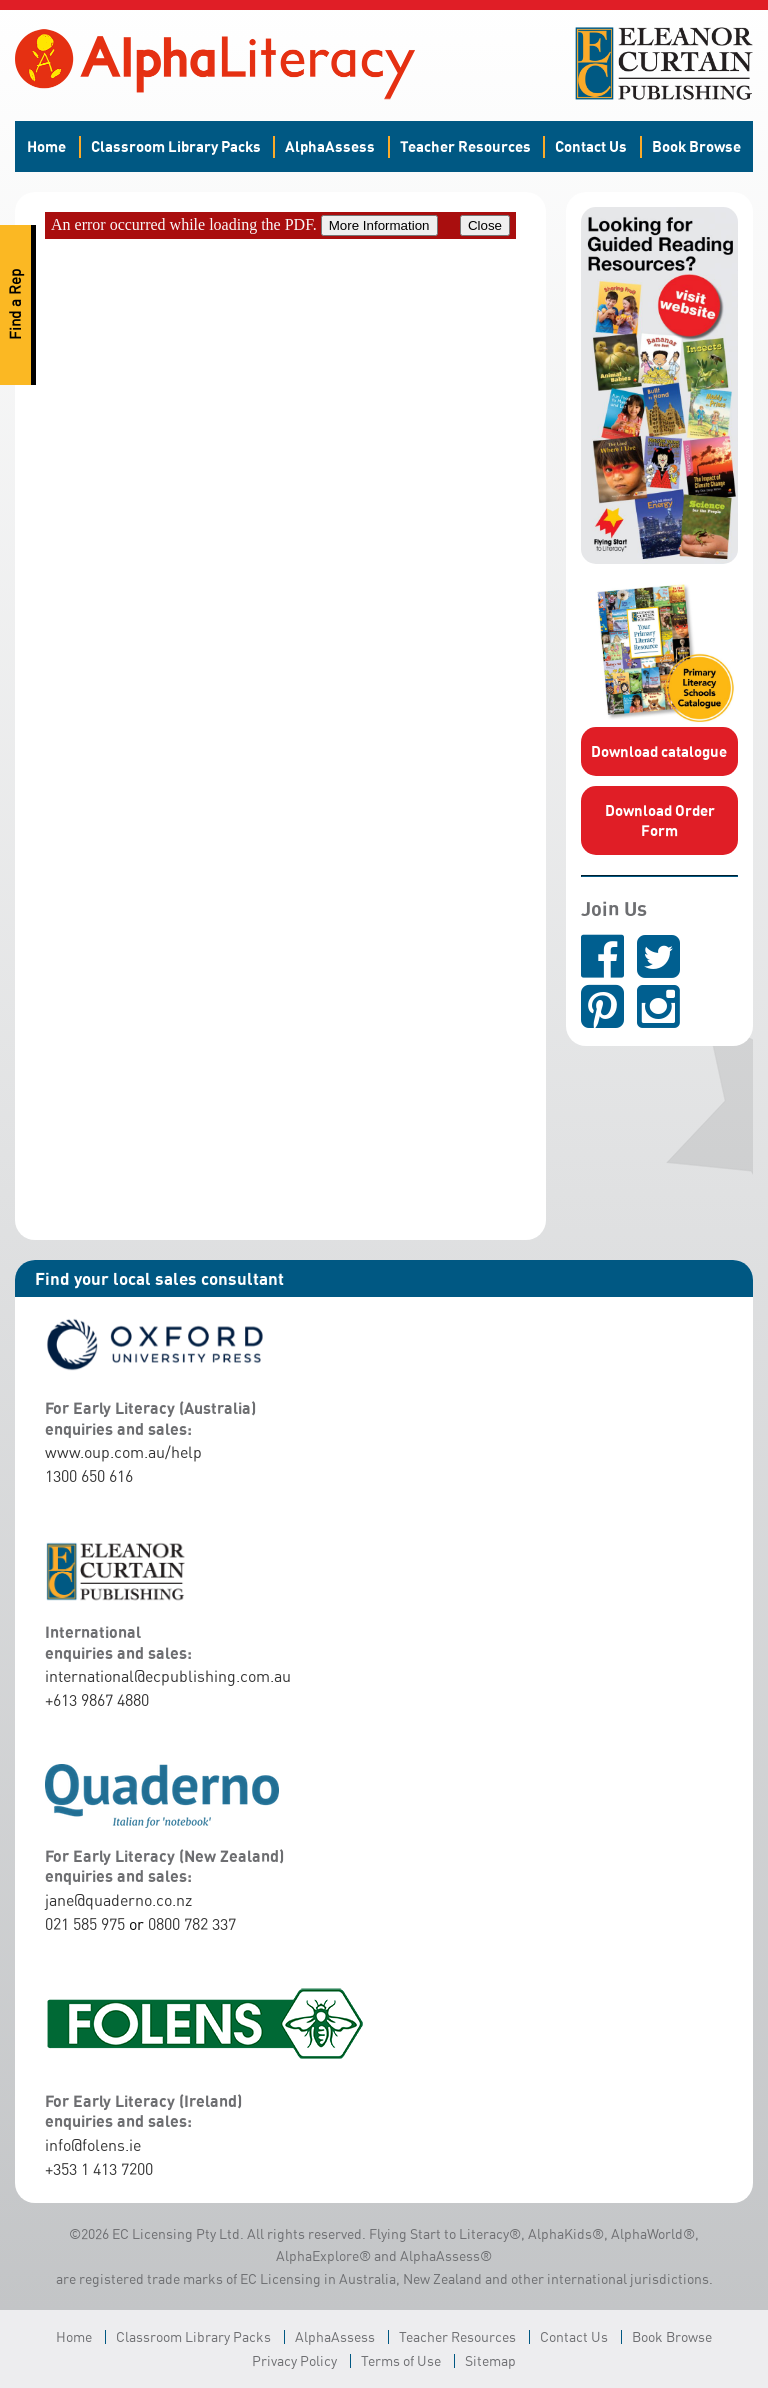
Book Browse (696, 146)
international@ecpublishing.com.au (168, 1676)
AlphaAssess (330, 146)
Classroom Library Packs (176, 146)
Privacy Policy (294, 2360)
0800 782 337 (192, 1924)
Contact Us (591, 146)
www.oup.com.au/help (123, 1452)
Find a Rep (15, 305)
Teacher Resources (465, 146)
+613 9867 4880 (97, 1700)
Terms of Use (401, 2360)
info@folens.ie (93, 2145)
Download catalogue (659, 751)
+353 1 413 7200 (99, 2169)
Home (46, 146)
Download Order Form (660, 820)
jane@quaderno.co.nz (118, 1900)
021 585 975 (85, 1924)
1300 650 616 (89, 1476)
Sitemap (490, 2360)
